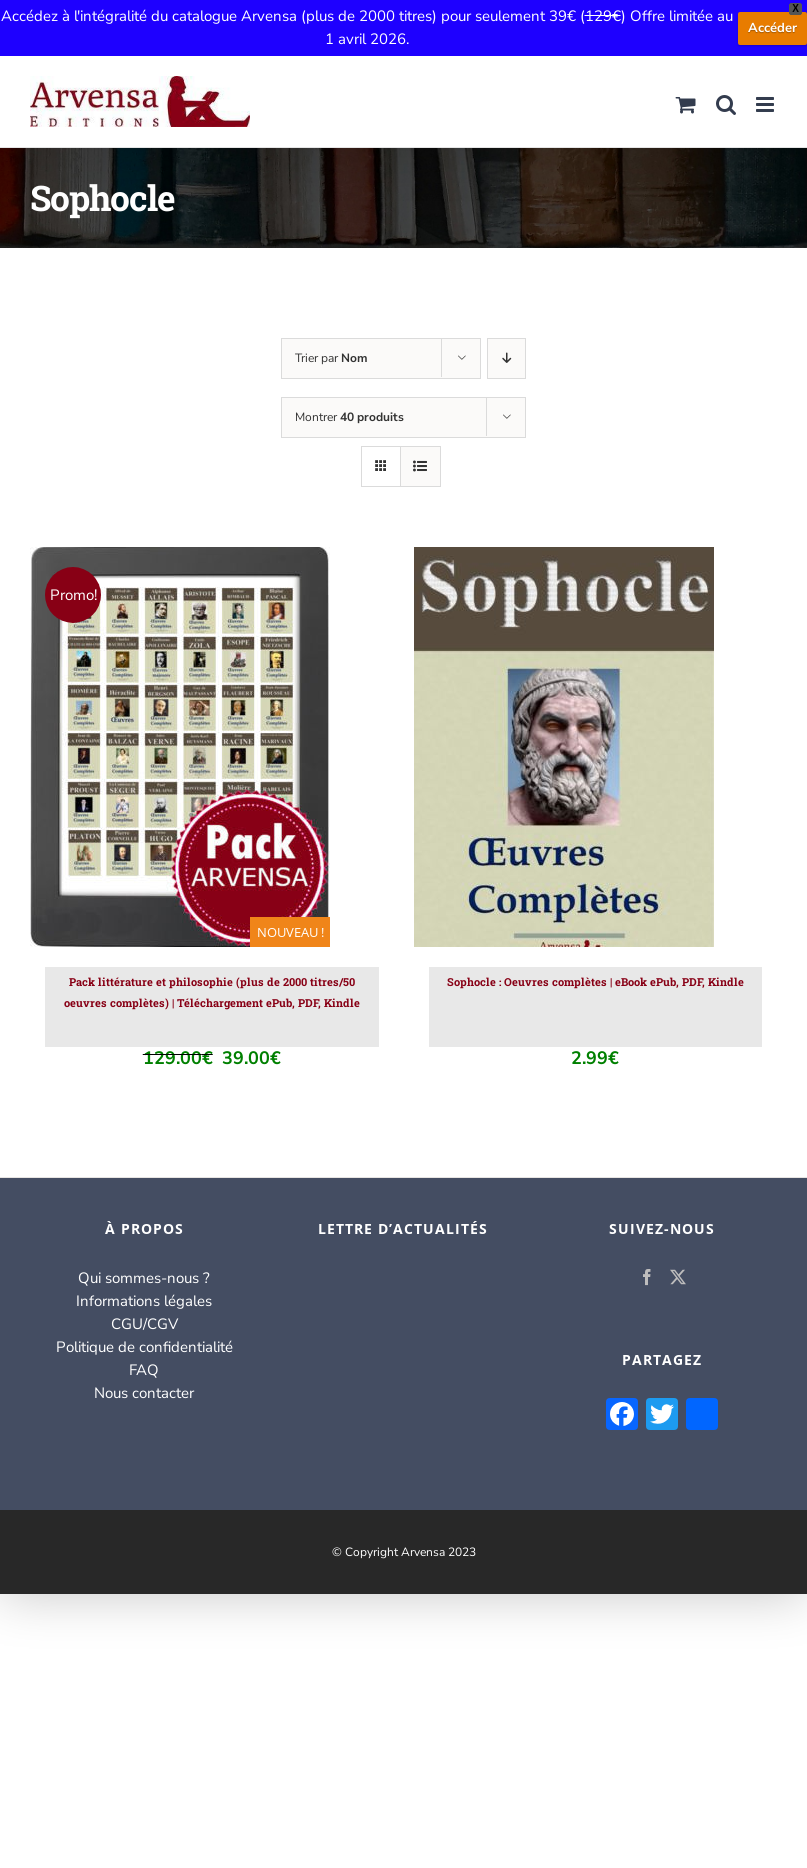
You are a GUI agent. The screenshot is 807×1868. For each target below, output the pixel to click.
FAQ (144, 1370)
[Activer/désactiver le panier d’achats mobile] (686, 104)
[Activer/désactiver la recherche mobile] (726, 104)
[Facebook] (647, 1277)
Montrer (349, 417)
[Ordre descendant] (506, 358)
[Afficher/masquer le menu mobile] (766, 104)
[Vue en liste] (420, 466)
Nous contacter (144, 1393)
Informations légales (144, 1301)
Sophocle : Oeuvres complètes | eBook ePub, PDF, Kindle (595, 981)
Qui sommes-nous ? (144, 1278)
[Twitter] (678, 1277)
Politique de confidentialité (144, 1347)
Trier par (331, 358)
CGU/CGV (144, 1324)
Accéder (772, 28)
